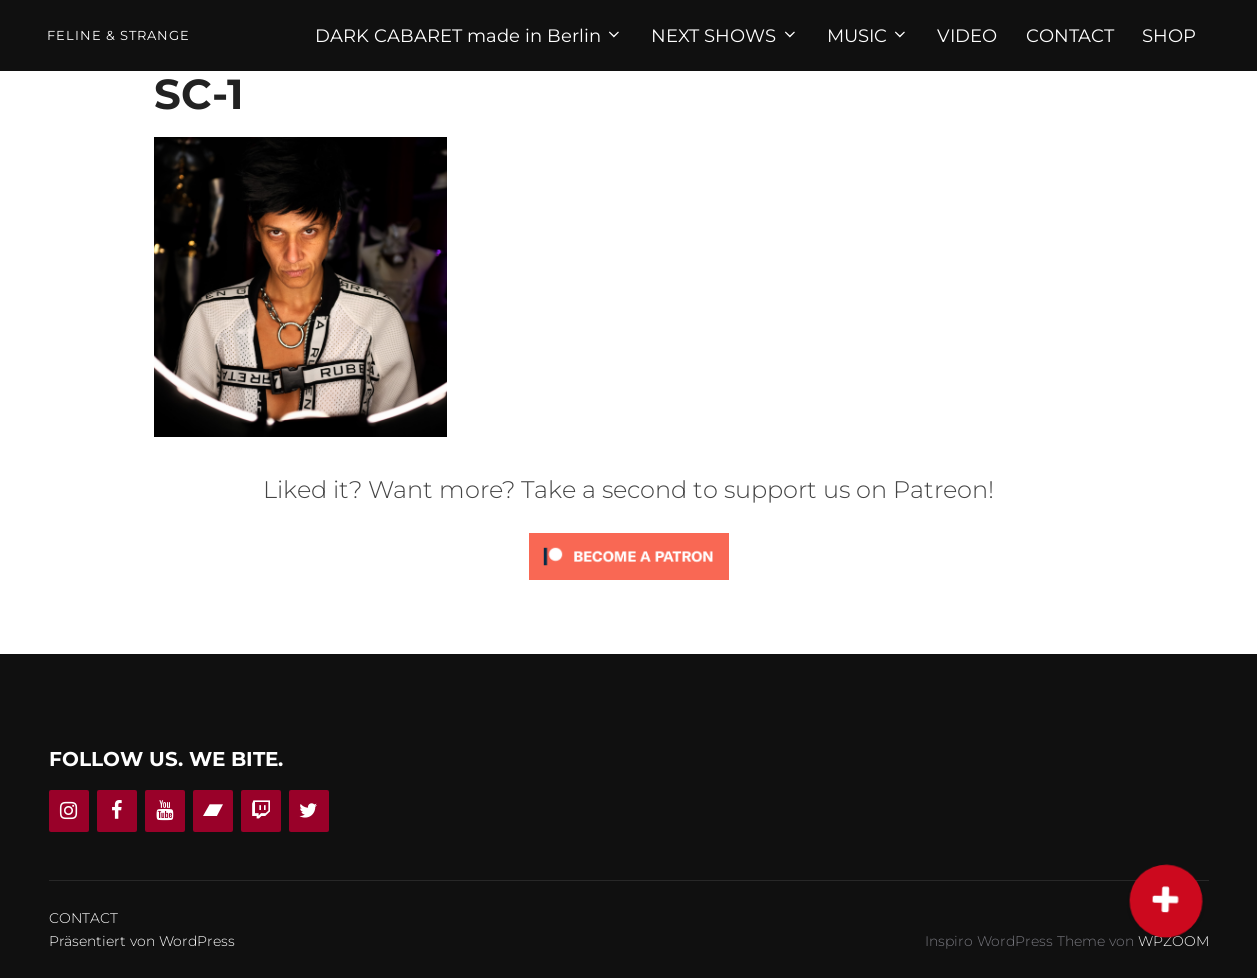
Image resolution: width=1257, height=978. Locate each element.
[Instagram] (69, 811)
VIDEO (967, 36)
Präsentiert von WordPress (142, 941)
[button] (1166, 901)
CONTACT (1070, 36)
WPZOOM (1173, 941)
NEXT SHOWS (725, 36)
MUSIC (868, 36)
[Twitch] (261, 811)
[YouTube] (165, 811)
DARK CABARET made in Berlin (469, 36)
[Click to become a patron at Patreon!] (629, 584)
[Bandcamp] (213, 811)
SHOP (1169, 36)
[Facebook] (117, 811)
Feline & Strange (118, 35)
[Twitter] (309, 811)
